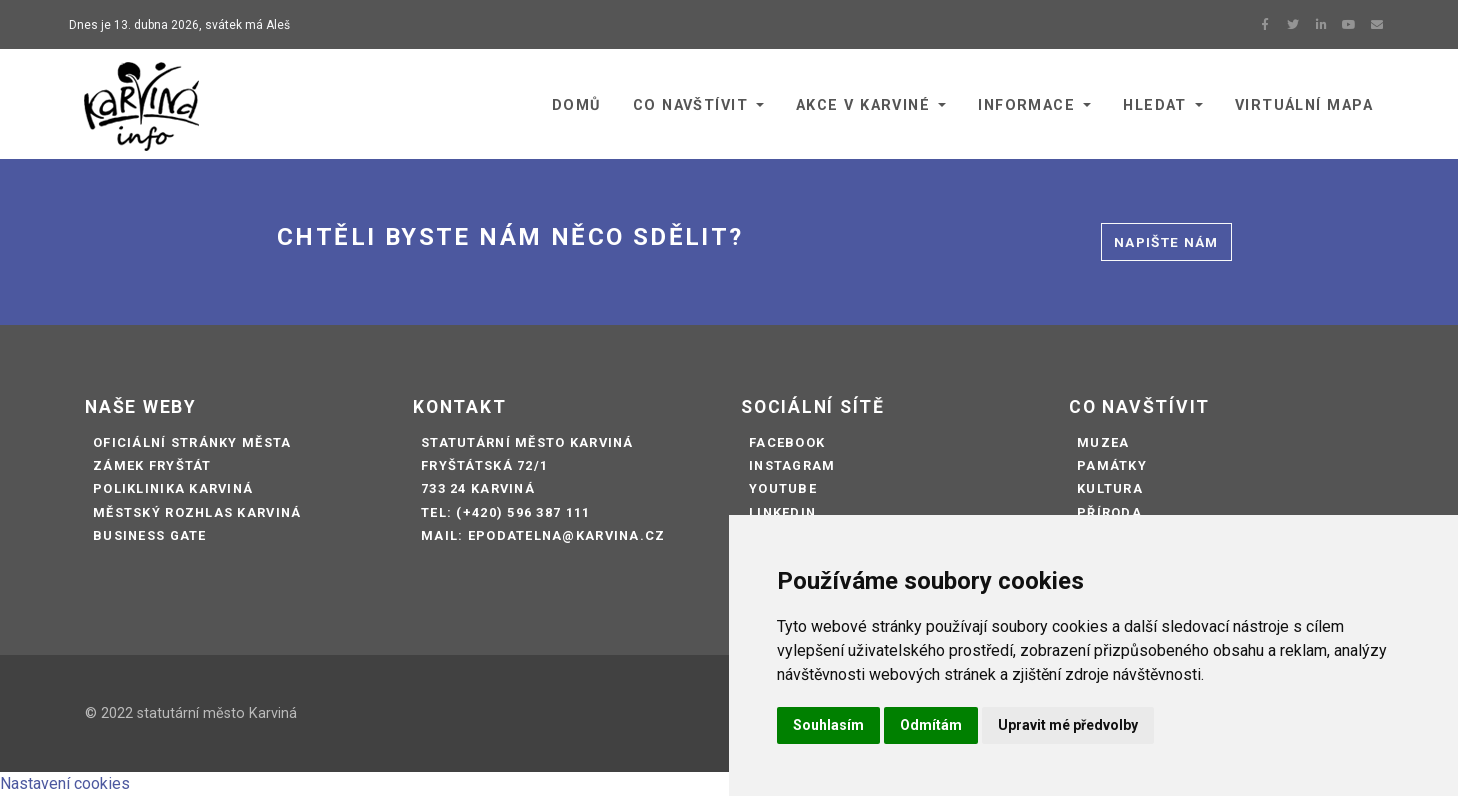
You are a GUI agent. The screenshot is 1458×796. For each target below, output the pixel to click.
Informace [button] (1026, 105)
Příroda (1109, 512)
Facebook (787, 442)
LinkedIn (782, 512)
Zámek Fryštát (152, 465)
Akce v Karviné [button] (863, 105)
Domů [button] (576, 105)
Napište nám (1166, 242)
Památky (1112, 465)
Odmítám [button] (931, 725)
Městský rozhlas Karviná (197, 512)
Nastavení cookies (65, 783)
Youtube (783, 488)
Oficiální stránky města (192, 442)
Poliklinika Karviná (173, 488)
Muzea (1103, 442)
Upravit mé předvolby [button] (1068, 725)
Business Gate (150, 535)
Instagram (792, 465)
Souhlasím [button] (828, 725)
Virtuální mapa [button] (1304, 105)
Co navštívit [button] (690, 105)
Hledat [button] (1155, 105)
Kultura (1110, 488)
